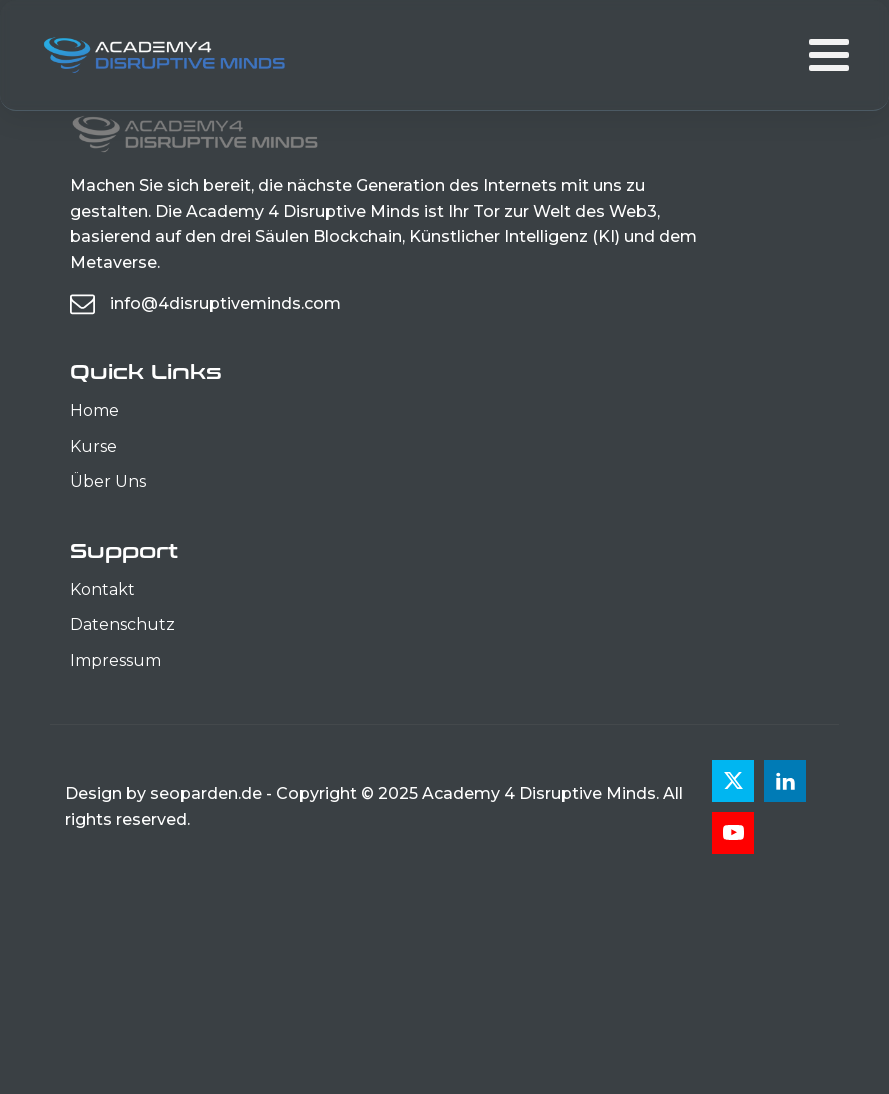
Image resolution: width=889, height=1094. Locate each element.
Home (94, 410)
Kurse (93, 446)
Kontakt (102, 589)
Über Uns (108, 481)
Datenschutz (122, 624)
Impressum (115, 660)
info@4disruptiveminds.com (225, 303)
